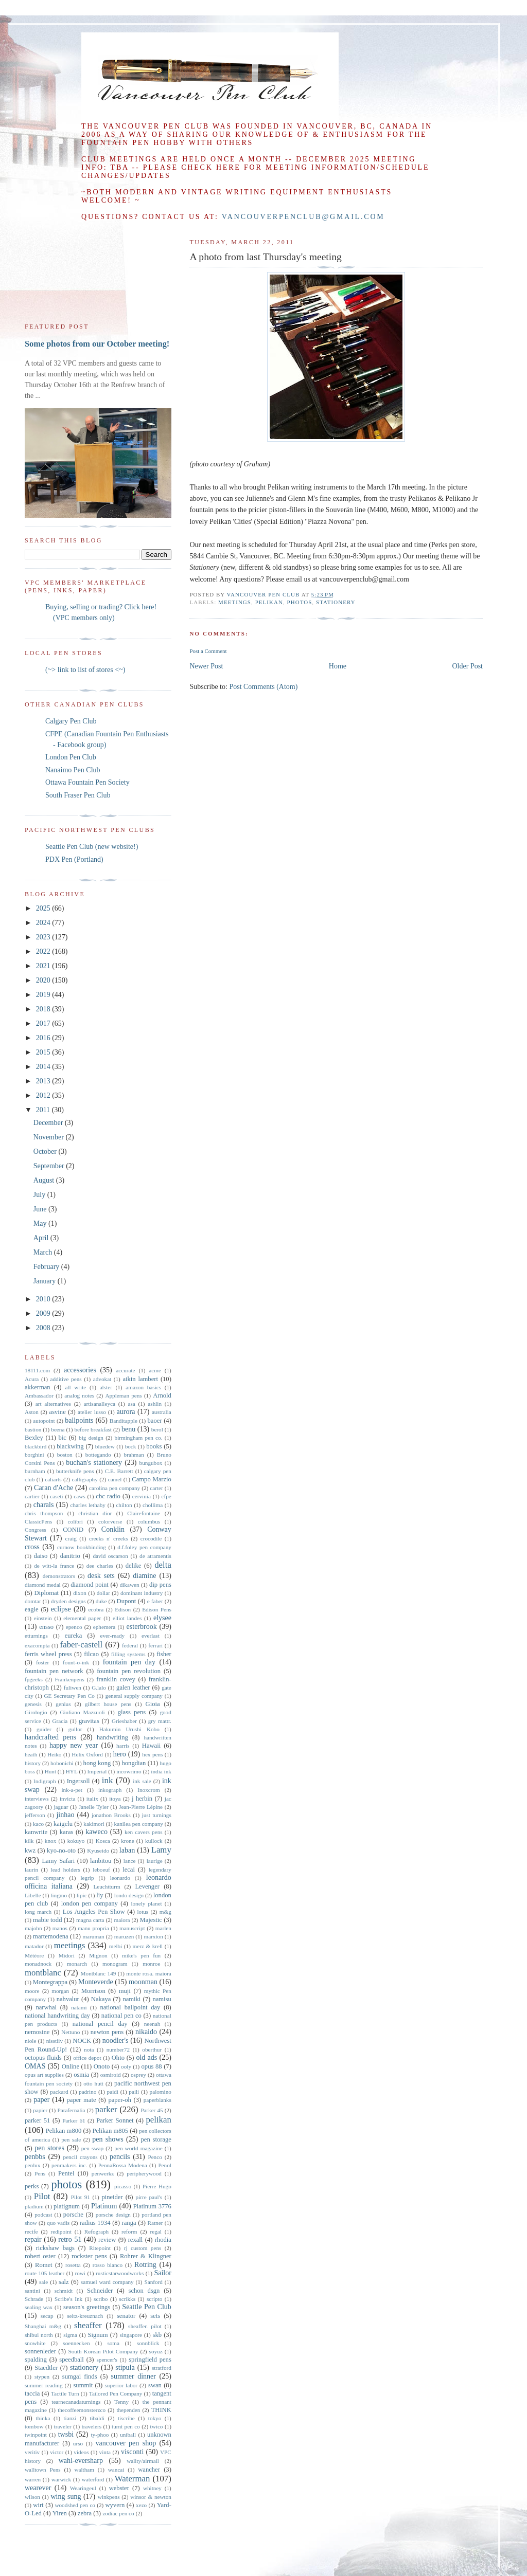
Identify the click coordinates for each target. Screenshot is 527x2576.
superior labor (120, 2385)
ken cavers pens (144, 1832)
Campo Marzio (151, 1479)
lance (130, 1861)
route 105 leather (44, 2273)
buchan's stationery (94, 1462)
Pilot (42, 2196)
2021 (44, 966)
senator (126, 2315)
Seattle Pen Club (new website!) (91, 846)
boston (65, 1455)
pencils (120, 2157)
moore (32, 1991)
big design (91, 1438)
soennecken (76, 2343)
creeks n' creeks (108, 1538)
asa (131, 1404)
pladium (34, 2206)
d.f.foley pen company (144, 1547)
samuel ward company (107, 2282)
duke (101, 1601)
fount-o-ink (76, 1662)
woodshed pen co (75, 2505)
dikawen (129, 1585)
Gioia (153, 1704)
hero (119, 1754)
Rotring (145, 2265)
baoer (155, 1420)
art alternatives (53, 1404)
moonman (143, 1982)
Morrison (93, 1990)
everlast (151, 1635)
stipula (124, 2367)
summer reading (44, 2385)
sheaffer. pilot (145, 2326)
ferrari (155, 1645)
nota (89, 2049)
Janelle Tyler (94, 1807)
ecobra (95, 1609)
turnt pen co (126, 2426)
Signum (97, 2334)
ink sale (142, 1781)
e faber (155, 1601)
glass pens (132, 1712)
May (40, 1223)
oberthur (152, 2049)
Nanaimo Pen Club (72, 770)
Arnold (162, 1395)
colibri (75, 1521)
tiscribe (126, 2418)
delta (162, 1565)
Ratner (155, 2223)
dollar (103, 1593)
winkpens (109, 2497)
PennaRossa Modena (122, 2165)
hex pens (152, 1754)
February (47, 1267)
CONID (73, 1529)
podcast (43, 2214)
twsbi (66, 2434)
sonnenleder (40, 2351)
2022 (44, 951)
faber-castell (81, 1644)
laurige (155, 1861)
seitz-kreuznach (85, 2316)
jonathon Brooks (111, 1815)
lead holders (65, 1869)
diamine (144, 1576)
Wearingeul (83, 2488)
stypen (41, 2376)
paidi (112, 2092)
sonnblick (148, 2343)
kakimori (93, 1824)
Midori (67, 1955)
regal (156, 2231)
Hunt (50, 1771)
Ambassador (39, 1395)
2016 (44, 1038)
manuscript (132, 1928)
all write (75, 1387)
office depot (87, 2058)
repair (33, 2239)
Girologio (36, 1712)
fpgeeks (34, 1679)
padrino (87, 2092)
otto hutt (93, 2083)
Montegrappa (50, 1982)
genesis (33, 1704)
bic (62, 1437)
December (49, 1123)
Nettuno (70, 2032)
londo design (129, 1895)
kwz (30, 1850)
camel (115, 1479)
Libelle (33, 1895)
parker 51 (37, 2120)
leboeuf (101, 1869)
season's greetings (86, 2307)
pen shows (107, 2139)
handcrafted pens (50, 1737)
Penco (155, 2157)
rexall (135, 2239)
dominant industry (141, 1593)
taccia (32, 2393)
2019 (44, 995)
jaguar (61, 1807)
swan (155, 2385)
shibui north (39, 2335)
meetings (234, 602)
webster (119, 2488)
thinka (43, 2418)
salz (64, 2281)
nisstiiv (54, 2041)
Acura (32, 1379)
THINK (161, 2410)
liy (99, 1895)
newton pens (107, 2032)
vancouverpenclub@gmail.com (303, 217)
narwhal (46, 2007)
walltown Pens (43, 2469)
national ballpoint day (130, 2007)
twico (156, 2426)
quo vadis (58, 2223)
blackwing (70, 1446)
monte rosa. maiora (148, 1973)
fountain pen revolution (129, 1671)
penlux (32, 2165)
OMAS (35, 2066)
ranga (129, 2222)
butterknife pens (75, 1471)
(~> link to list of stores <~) (85, 670)
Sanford (153, 2282)
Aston (32, 1412)
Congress (35, 1530)
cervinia (141, 1496)
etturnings (36, 1635)
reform (129, 2231)
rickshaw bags (55, 2248)
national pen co (121, 2015)
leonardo (120, 1878)
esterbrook (142, 1626)
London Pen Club (70, 757)
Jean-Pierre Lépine (141, 1807)
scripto (154, 2299)
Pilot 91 (80, 2197)
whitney (152, 2488)
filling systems (128, 1654)
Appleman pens (123, 1395)
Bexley (34, 1437)
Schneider (100, 2290)
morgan (60, 1991)
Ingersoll (78, 1781)
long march (38, 1912)
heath (31, 1754)
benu (128, 1429)
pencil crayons (80, 2157)
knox (50, 1841)
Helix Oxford (87, 1754)
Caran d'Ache (53, 1488)
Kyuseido (98, 1850)
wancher (149, 2469)
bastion (33, 1429)
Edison (123, 1609)
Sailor (162, 2273)
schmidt (64, 2291)
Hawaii (151, 1745)
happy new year (73, 1745)
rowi (80, 2273)
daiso (41, 1555)
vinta (105, 2452)
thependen (128, 2410)
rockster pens (89, 2256)
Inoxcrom (148, 1790)
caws (79, 1496)
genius (63, 1704)
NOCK (82, 2040)
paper (41, 2099)
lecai (128, 1869)
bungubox (151, 1463)
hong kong (97, 1763)
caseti (56, 1496)
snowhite (35, 2343)
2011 (44, 1110)
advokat (102, 1379)
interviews (37, 1798)
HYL (72, 1771)
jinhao (65, 1815)
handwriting (112, 1737)
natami (78, 2007)
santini (32, 2291)
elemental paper (82, 1618)
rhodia (163, 2239)
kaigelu (63, 1823)
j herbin (142, 1798)
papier (40, 2110)
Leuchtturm (106, 1886)
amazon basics (143, 1387)
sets (155, 2315)
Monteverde (95, 1982)
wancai (116, 2469)
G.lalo (99, 1687)
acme (155, 1370)
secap (47, 2316)
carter (156, 1488)
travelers (92, 2426)
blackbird (35, 1446)
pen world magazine (138, 2148)
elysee (162, 1618)
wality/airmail (143, 2461)
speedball (71, 2359)
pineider (111, 2197)
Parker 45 (151, 2110)
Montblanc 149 (98, 1973)
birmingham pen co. (139, 1438)
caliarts (53, 1479)
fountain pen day (129, 1662)
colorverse (110, 1521)
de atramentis (155, 1556)
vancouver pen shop (125, 2443)
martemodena (50, 1936)
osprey (138, 2075)
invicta (67, 1798)
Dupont (126, 1601)
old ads (146, 2057)
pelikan (269, 602)
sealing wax (38, 2307)
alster (106, 1387)
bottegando (98, 1455)
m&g (165, 1912)
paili (134, 2092)
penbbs (35, 2157)
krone (127, 1841)
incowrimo (128, 1771)
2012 (44, 1095)
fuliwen (72, 1687)
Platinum (104, 2206)
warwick (61, 2479)
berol (157, 1429)
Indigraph (44, 1781)
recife (31, 2231)
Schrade (34, 2299)
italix (92, 1798)
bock (130, 1446)
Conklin (113, 1529)
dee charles (99, 1566)
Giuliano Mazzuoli (82, 1712)
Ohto (118, 2057)
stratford (161, 2368)
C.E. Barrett (119, 1471)
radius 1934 (95, 2222)
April (41, 1238)
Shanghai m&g (43, 2326)
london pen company (89, 1903)
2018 (44, 1009)
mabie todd (47, 1920)
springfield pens (150, 2359)
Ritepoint (100, 2248)
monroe (151, 1964)
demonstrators (59, 1576)
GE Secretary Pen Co (69, 1696)
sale (43, 2282)
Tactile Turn (65, 2393)
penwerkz (103, 2173)
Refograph (96, 2231)
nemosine (37, 2032)
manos (59, 1928)
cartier (32, 1496)
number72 (118, 2049)
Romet (43, 2265)
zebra (85, 2513)
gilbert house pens (108, 1704)
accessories (80, 1370)
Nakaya (101, 1999)
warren (33, 2479)
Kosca (103, 1841)
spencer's (106, 2359)
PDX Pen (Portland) (74, 859)
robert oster (40, 2256)
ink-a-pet (71, 1790)
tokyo (154, 2418)
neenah (152, 2024)
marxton (153, 1936)
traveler (63, 2426)
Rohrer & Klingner (145, 2256)
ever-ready (112, 1635)
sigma (70, 2335)
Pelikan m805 (110, 2130)
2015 (44, 1052)
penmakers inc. (69, 2165)
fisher (163, 1654)
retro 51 (69, 2239)
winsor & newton (150, 2497)
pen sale (71, 2139)
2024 (44, 923)
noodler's (115, 2040)
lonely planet (146, 1903)
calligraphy (84, 1479)
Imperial (97, 1771)
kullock (154, 1841)
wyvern (115, 2505)
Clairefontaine (143, 1513)
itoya (114, 1798)
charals (43, 1505)
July (40, 1195)
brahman (134, 1455)
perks (32, 2186)
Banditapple (123, 1421)
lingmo (58, 1895)
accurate (125, 1370)
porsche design (113, 2214)
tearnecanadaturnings (75, 2402)
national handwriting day (57, 2015)
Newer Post (206, 666)
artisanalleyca (99, 1404)
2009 (44, 1313)
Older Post (467, 666)
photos (299, 602)
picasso (122, 2186)
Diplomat (46, 1593)
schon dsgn (144, 2290)
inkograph (109, 1790)
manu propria (93, 1928)
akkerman (37, 1387)
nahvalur (68, 1999)
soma (113, 2343)
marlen (163, 1928)
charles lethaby (88, 1505)
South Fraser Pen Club (77, 795)
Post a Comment (207, 651)
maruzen (124, 1936)
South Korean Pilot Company (103, 2351)
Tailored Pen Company (116, 2393)
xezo (141, 2505)
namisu (161, 1999)
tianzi (69, 2418)
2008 (44, 1328)
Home (337, 666)
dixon (79, 1593)
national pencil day (100, 2023)
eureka (73, 1635)
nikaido (146, 2032)
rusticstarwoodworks (120, 2273)
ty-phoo (100, 2435)
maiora (122, 1920)
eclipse (61, 1609)
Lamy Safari (58, 1860)
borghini (34, 1455)
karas (67, 1832)
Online (70, 2066)
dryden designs (68, 1601)
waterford (93, 2479)
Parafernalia (71, 2110)
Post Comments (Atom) (263, 687)
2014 (44, 1067)
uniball (128, 2435)
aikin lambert (140, 1379)
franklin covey (115, 1679)
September (49, 1166)
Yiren (59, 2513)
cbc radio (108, 1496)
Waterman (132, 2478)
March (43, 1252)
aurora (126, 1412)
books (154, 1446)
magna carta (90, 1920)
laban (127, 1850)
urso (78, 2443)
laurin (31, 1869)
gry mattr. (159, 1721)
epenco (74, 1627)
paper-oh (119, 2099)
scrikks (127, 2299)
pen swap (92, 2148)
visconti (132, 2452)
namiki (131, 1999)
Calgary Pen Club (71, 721)
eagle (32, 1609)
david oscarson (110, 1556)
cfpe (166, 1496)
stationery (336, 602)
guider (44, 1729)
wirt (38, 2505)
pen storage (156, 2139)
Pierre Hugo (157, 2186)
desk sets (101, 1576)
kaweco (96, 1832)
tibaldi (97, 2418)
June (40, 1209)
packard (59, 2092)
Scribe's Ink (68, 2299)
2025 (44, 908)
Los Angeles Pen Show (94, 1911)
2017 (44, 1023)
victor (56, 2452)
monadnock (38, 1964)
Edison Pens (156, 1609)
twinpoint (36, 2435)
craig (71, 1538)
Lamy (161, 1850)
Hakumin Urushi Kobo (129, 1729)
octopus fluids (43, 2057)
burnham (35, 1471)
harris (122, 1746)
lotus (142, 1912)
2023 (44, 937)
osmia (81, 2074)
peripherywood (144, 2173)
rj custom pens (143, 2248)
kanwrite (36, 1832)
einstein (43, 1618)
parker (106, 2109)
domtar (33, 1601)
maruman (93, 1936)
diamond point (90, 1584)
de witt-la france (54, 1566)
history (33, 1763)
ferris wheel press (48, 1654)
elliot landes (127, 1618)
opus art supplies (44, 2075)
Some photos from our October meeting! (97, 344)
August (44, 1180)
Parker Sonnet (114, 2120)
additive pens (66, 1379)
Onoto (102, 2066)
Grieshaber (124, 1721)
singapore (131, 2335)
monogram (114, 1964)
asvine (57, 1412)
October (46, 1151)
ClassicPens (38, 1521)
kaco (38, 1824)
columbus (149, 1521)
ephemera (104, 1627)
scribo (101, 2299)
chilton (124, 1505)
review (107, 2239)
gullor (75, 1729)
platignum (67, 2206)
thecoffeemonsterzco (82, 2410)
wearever (38, 2488)
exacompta (37, 1645)
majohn (33, 1928)
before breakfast (93, 1429)
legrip (87, 1878)
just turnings (156, 1815)
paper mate (81, 2099)
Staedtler (46, 2367)
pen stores (49, 2148)
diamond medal (43, 1585)
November (49, 1137)
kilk (29, 1841)
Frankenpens (69, 1679)
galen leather (133, 1687)
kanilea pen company (138, 1824)
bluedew (105, 1446)
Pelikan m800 (64, 2130)
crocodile (151, 1538)
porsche (73, 2214)
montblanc (43, 1973)
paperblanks (157, 2100)
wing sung (65, 2496)
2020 (44, 980)
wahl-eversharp (81, 2460)
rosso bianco (107, 2265)
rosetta (73, 2265)
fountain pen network (54, 1671)
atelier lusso (92, 1412)
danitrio (70, 1555)
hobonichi (62, 1763)
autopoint (44, 1421)
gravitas (89, 1721)
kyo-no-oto (61, 1850)
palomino (160, 2092)
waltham (84, 2469)
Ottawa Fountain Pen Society (87, 782)
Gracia (59, 1721)
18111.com (37, 1370)
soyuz (156, 2351)
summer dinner (133, 2376)
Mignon (98, 1955)
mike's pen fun (141, 1955)
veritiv (32, 2452)
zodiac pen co (118, 2513)
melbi (115, 1946)
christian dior (95, 1513)
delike (134, 1565)
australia (161, 1412)
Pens (39, 2173)
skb (157, 2334)
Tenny (121, 2402)
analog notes (79, 1395)
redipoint (60, 2231)
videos (81, 2452)
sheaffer (88, 2325)
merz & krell (147, 1946)
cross (32, 1547)
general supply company (134, 1696)
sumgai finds (79, 2376)
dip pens (160, 1584)
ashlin (155, 1404)
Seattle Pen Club (146, 2307)
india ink (161, 1771)
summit (83, 2385)
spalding (36, 2359)
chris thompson (44, 1513)
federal (130, 1645)
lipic (82, 1895)
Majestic (151, 1920)
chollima (153, 1505)
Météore (34, 1955)
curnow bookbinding (81, 1547)
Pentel (66, 2173)
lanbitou (100, 1860)
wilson (32, 2497)
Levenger (147, 1886)
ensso (46, 1626)
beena (57, 1429)
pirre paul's (149, 2197)
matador (34, 1946)
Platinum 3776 (152, 2206)
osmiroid (110, 2075)
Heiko (54, 1754)
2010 (44, 1299)
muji (125, 1990)
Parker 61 (73, 2120)
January (45, 1281)
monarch (77, 1964)
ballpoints (79, 1420)
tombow (34, 2426)
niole (30, 2041)
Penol (164, 2165)
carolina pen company (114, 1488)
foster (42, 1662)
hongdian (134, 1763)
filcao (91, 1654)
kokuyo (76, 1841)
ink (107, 1780)
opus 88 (152, 2066)
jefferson (35, 1815)
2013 (44, 1081)
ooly (126, 2066)
